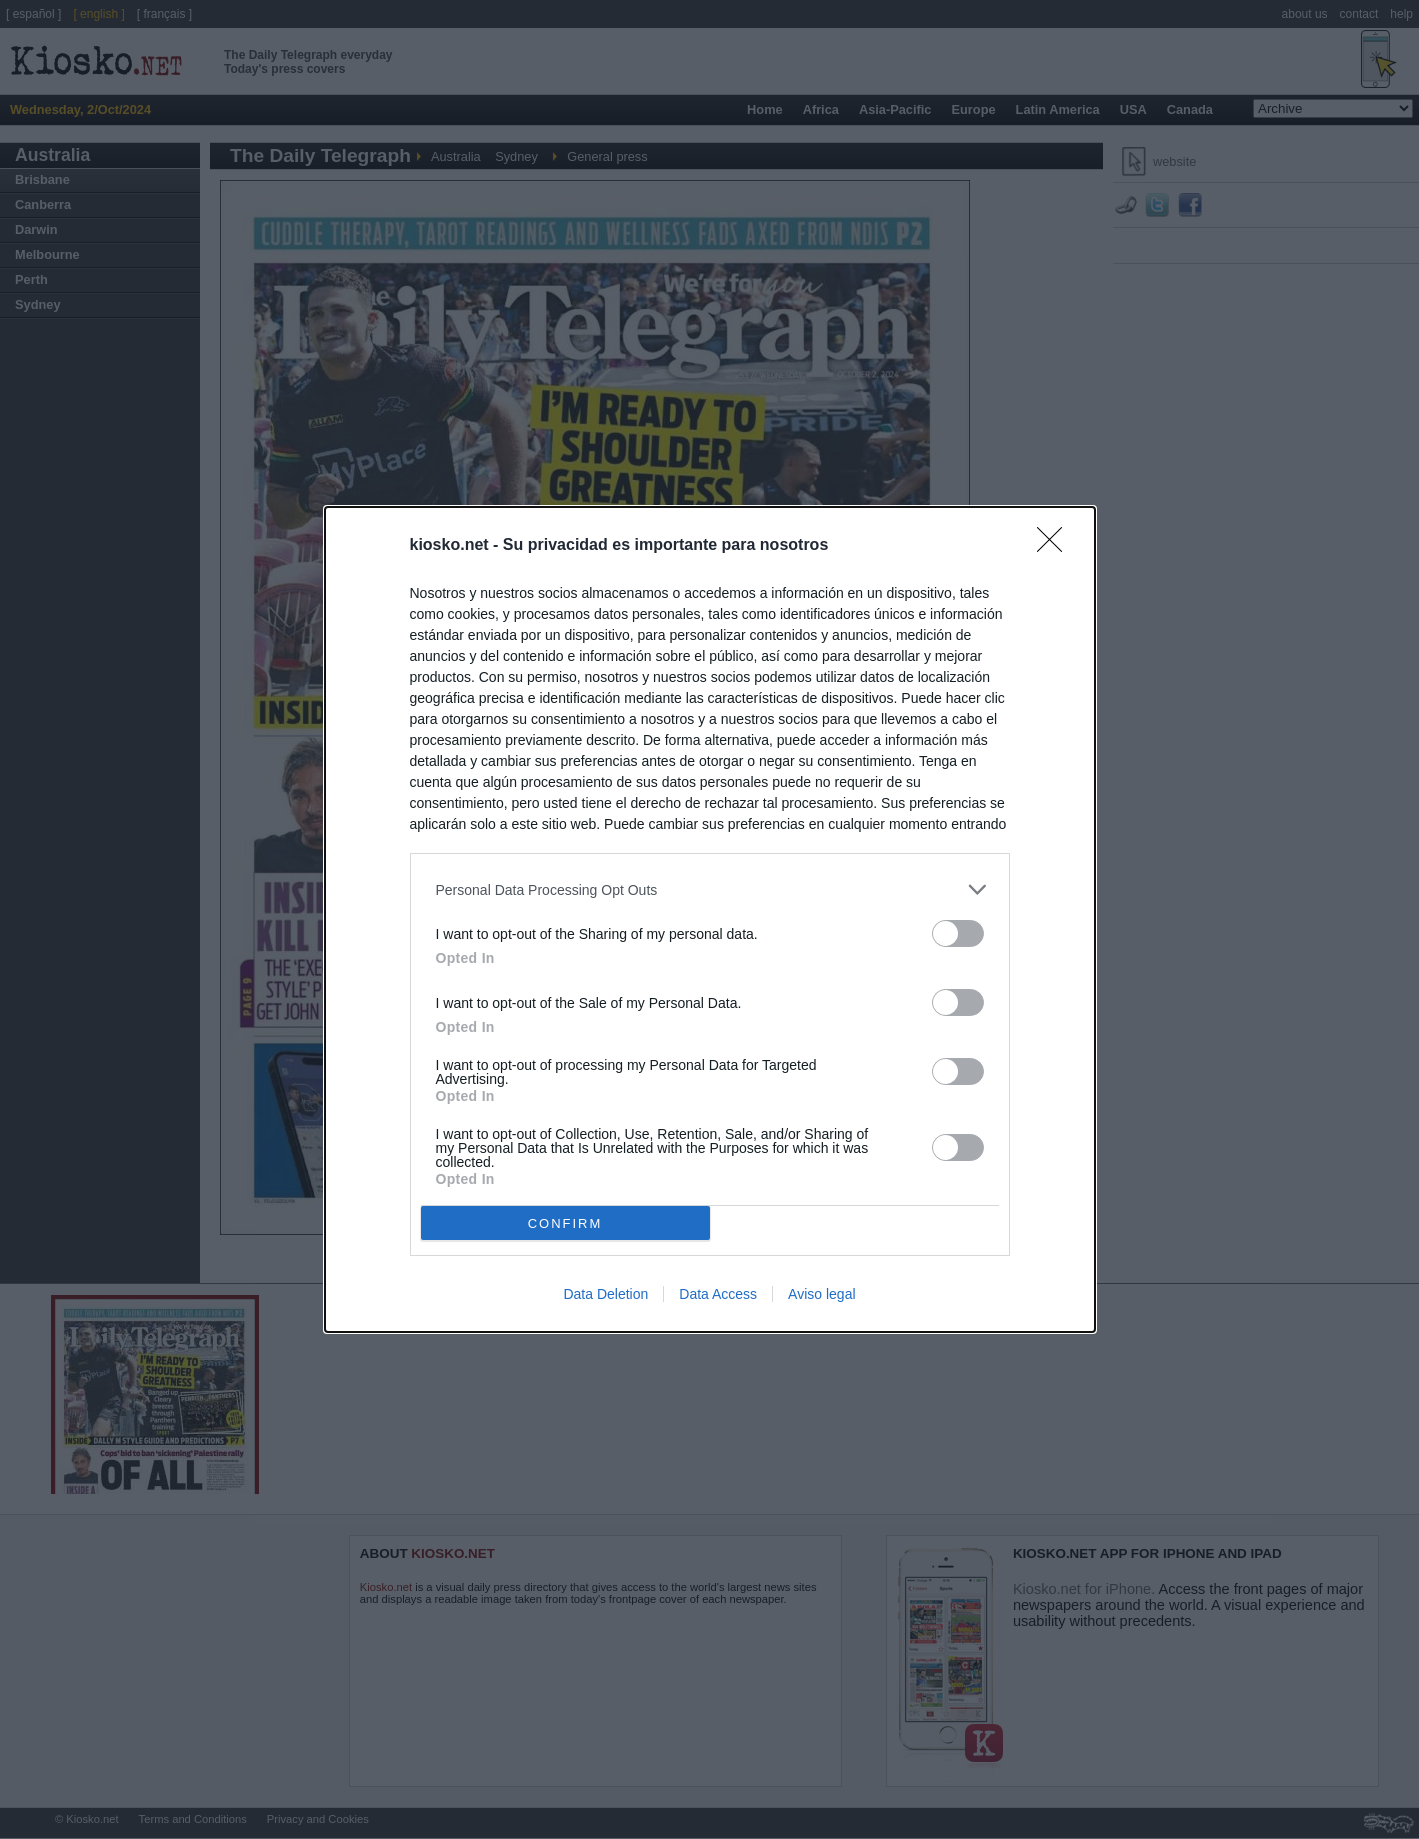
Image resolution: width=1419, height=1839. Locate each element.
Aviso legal (821, 1294)
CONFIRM (565, 1223)
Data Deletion (605, 1294)
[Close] (1056, 546)
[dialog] (710, 919)
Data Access (718, 1294)
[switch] (958, 933)
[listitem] (710, 889)
